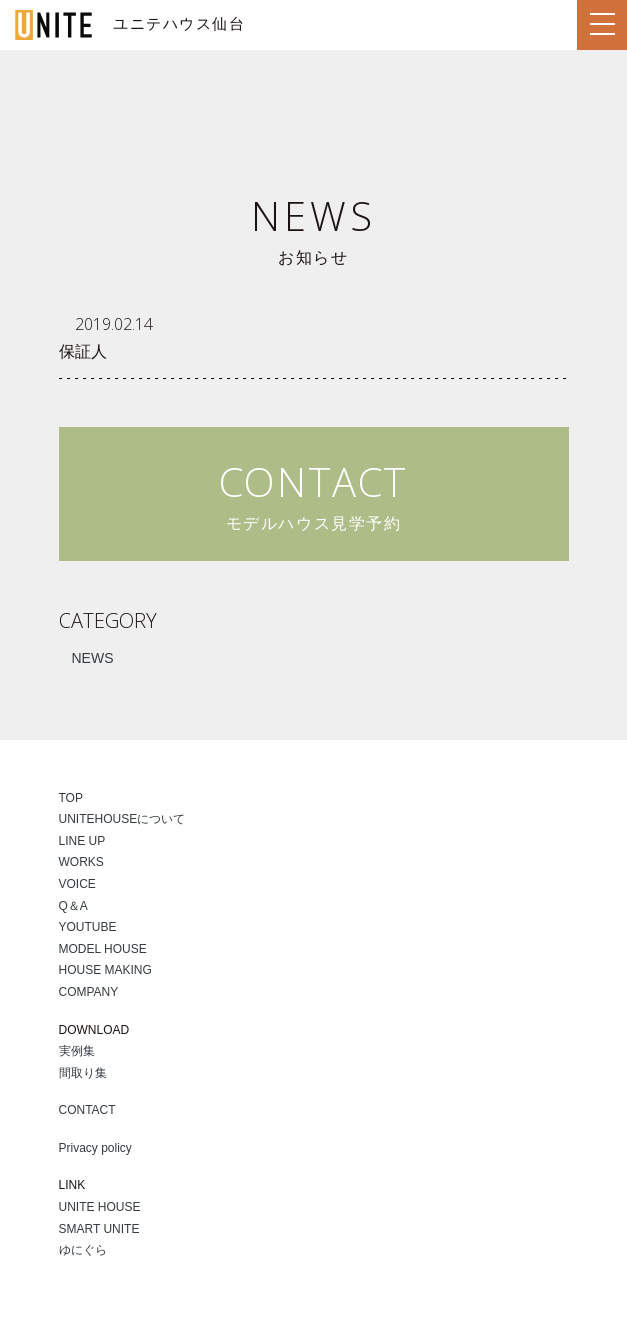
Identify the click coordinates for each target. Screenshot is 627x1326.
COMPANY (89, 992)
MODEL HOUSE (103, 949)
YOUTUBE (88, 927)
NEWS (93, 658)
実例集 (77, 1051)
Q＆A (73, 906)
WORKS (81, 862)
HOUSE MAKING (105, 970)
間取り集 (83, 1073)
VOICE (77, 884)
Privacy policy (95, 1148)
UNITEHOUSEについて (122, 819)
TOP (71, 798)
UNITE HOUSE (100, 1207)
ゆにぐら (83, 1250)
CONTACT (87, 1110)
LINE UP (82, 841)
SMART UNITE (99, 1229)
